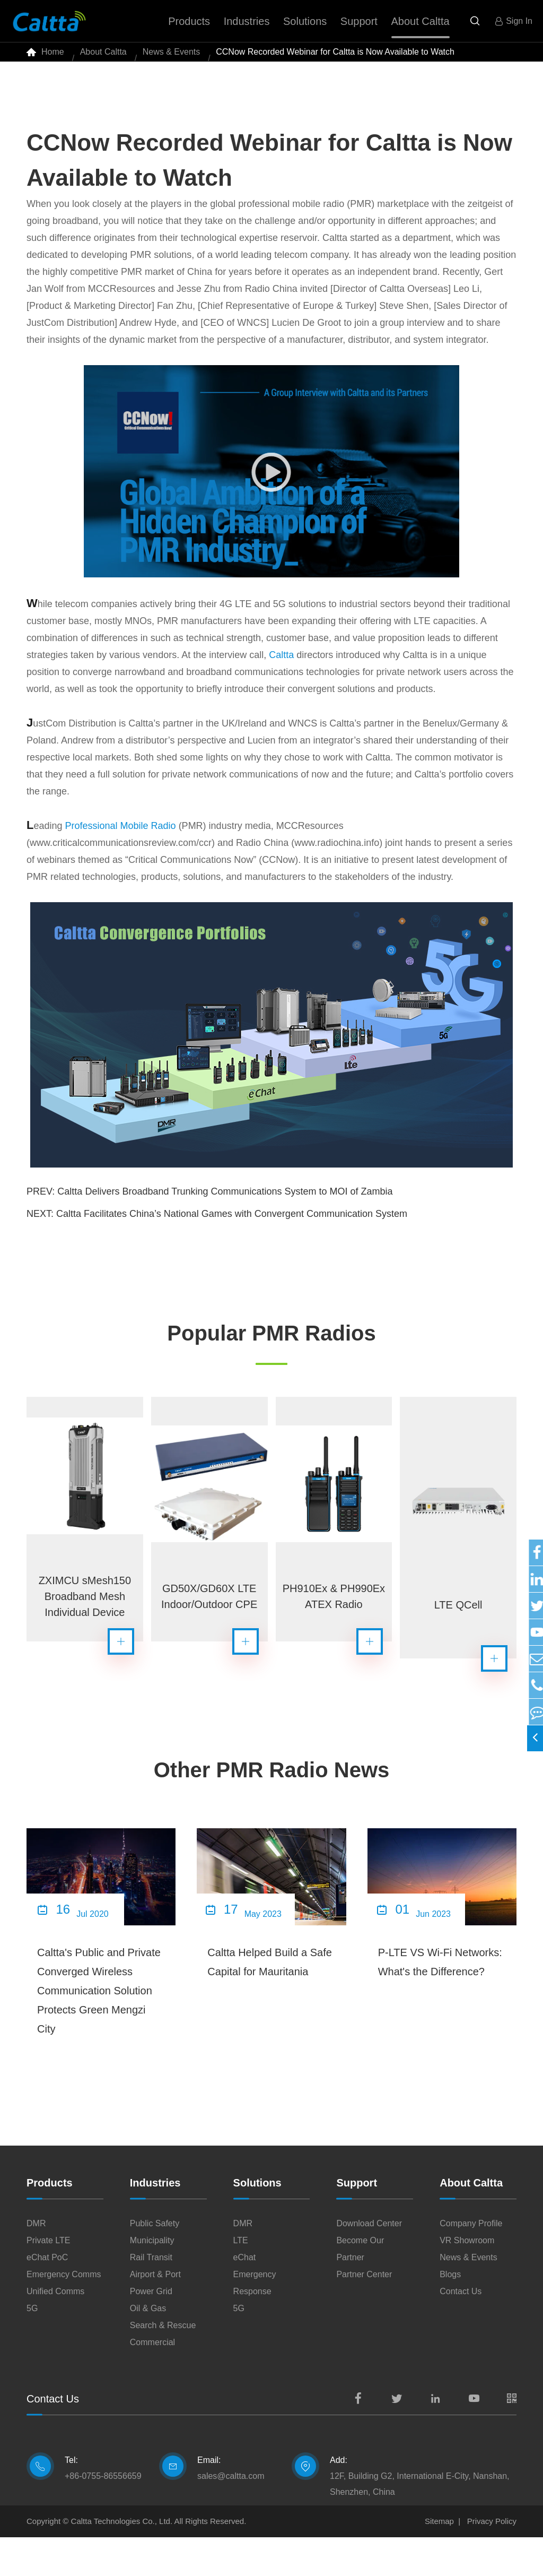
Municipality (152, 2279)
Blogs (450, 2313)
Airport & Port (155, 2313)
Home (52, 58)
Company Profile (471, 2262)
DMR (36, 2262)
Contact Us (460, 2330)
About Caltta (103, 58)
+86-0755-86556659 (103, 2514)
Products (50, 2221)
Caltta (281, 667)
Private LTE (48, 2279)
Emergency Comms (64, 2313)
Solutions (257, 2221)
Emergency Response (254, 2322)
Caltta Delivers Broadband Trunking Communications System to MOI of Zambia (224, 1204)
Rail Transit (151, 2296)
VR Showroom (467, 2279)
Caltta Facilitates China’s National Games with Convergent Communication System (231, 1226)
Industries (155, 2221)
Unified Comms (55, 2330)
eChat (244, 2296)
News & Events (171, 58)
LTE (240, 2279)
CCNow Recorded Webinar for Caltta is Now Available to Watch (335, 58)
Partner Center (364, 2313)
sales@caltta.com (231, 2514)
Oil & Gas (148, 2347)
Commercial (152, 2380)
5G (32, 2347)
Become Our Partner (360, 2288)
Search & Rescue (163, 2363)
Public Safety (154, 2262)
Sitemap (439, 2559)
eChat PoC (47, 2296)
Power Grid (151, 2330)
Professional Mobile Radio (120, 838)
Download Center (369, 2262)
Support (356, 2221)
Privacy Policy (491, 2559)
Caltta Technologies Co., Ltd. (122, 2559)
